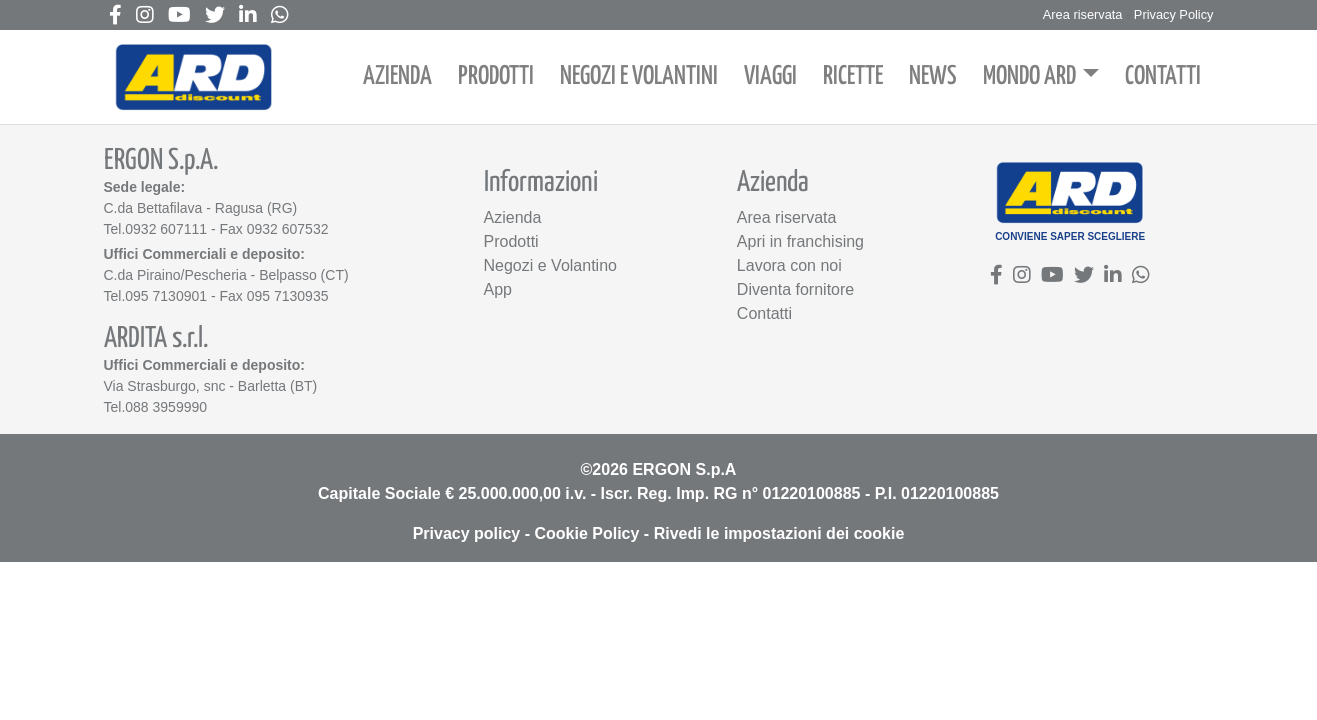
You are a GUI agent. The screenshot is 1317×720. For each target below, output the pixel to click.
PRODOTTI (496, 76)
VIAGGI (770, 76)
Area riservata (1083, 14)
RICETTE (853, 76)
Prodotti (511, 241)
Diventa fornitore (795, 289)
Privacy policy (467, 533)
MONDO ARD (1029, 76)
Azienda (513, 217)
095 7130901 (166, 296)
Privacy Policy (1174, 14)
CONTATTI (1163, 76)
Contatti (764, 313)
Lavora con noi (789, 265)
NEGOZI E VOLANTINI (639, 76)
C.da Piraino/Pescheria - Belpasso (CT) (226, 275)
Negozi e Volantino (550, 265)
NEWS (933, 76)
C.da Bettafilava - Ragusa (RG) (201, 208)
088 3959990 (166, 407)
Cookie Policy (586, 533)
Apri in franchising (800, 241)
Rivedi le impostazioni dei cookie (779, 533)
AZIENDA (397, 76)
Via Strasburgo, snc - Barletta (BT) (211, 386)
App (498, 289)
